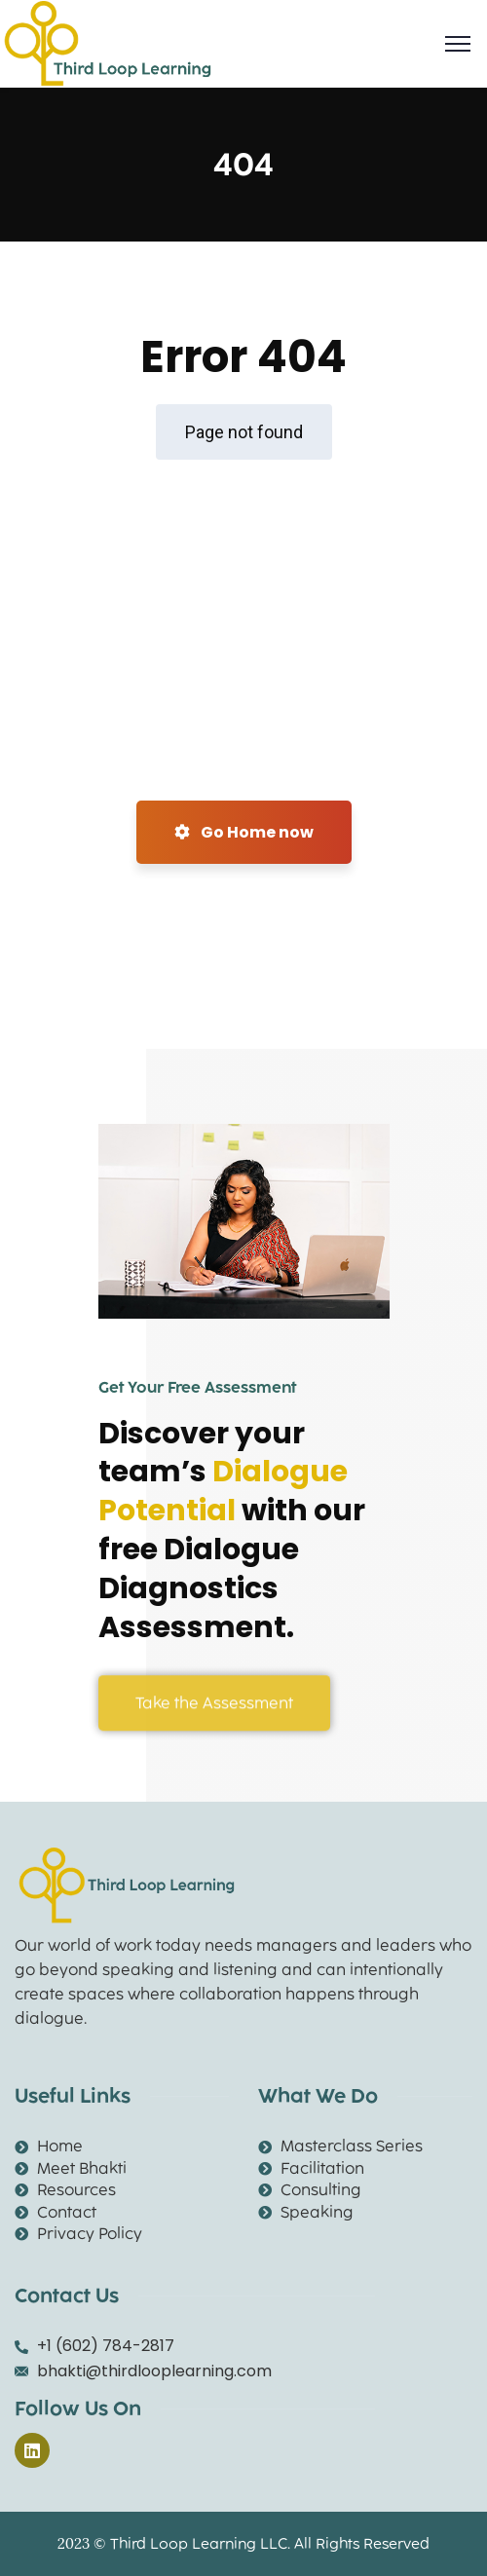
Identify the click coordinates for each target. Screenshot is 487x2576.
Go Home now (244, 832)
